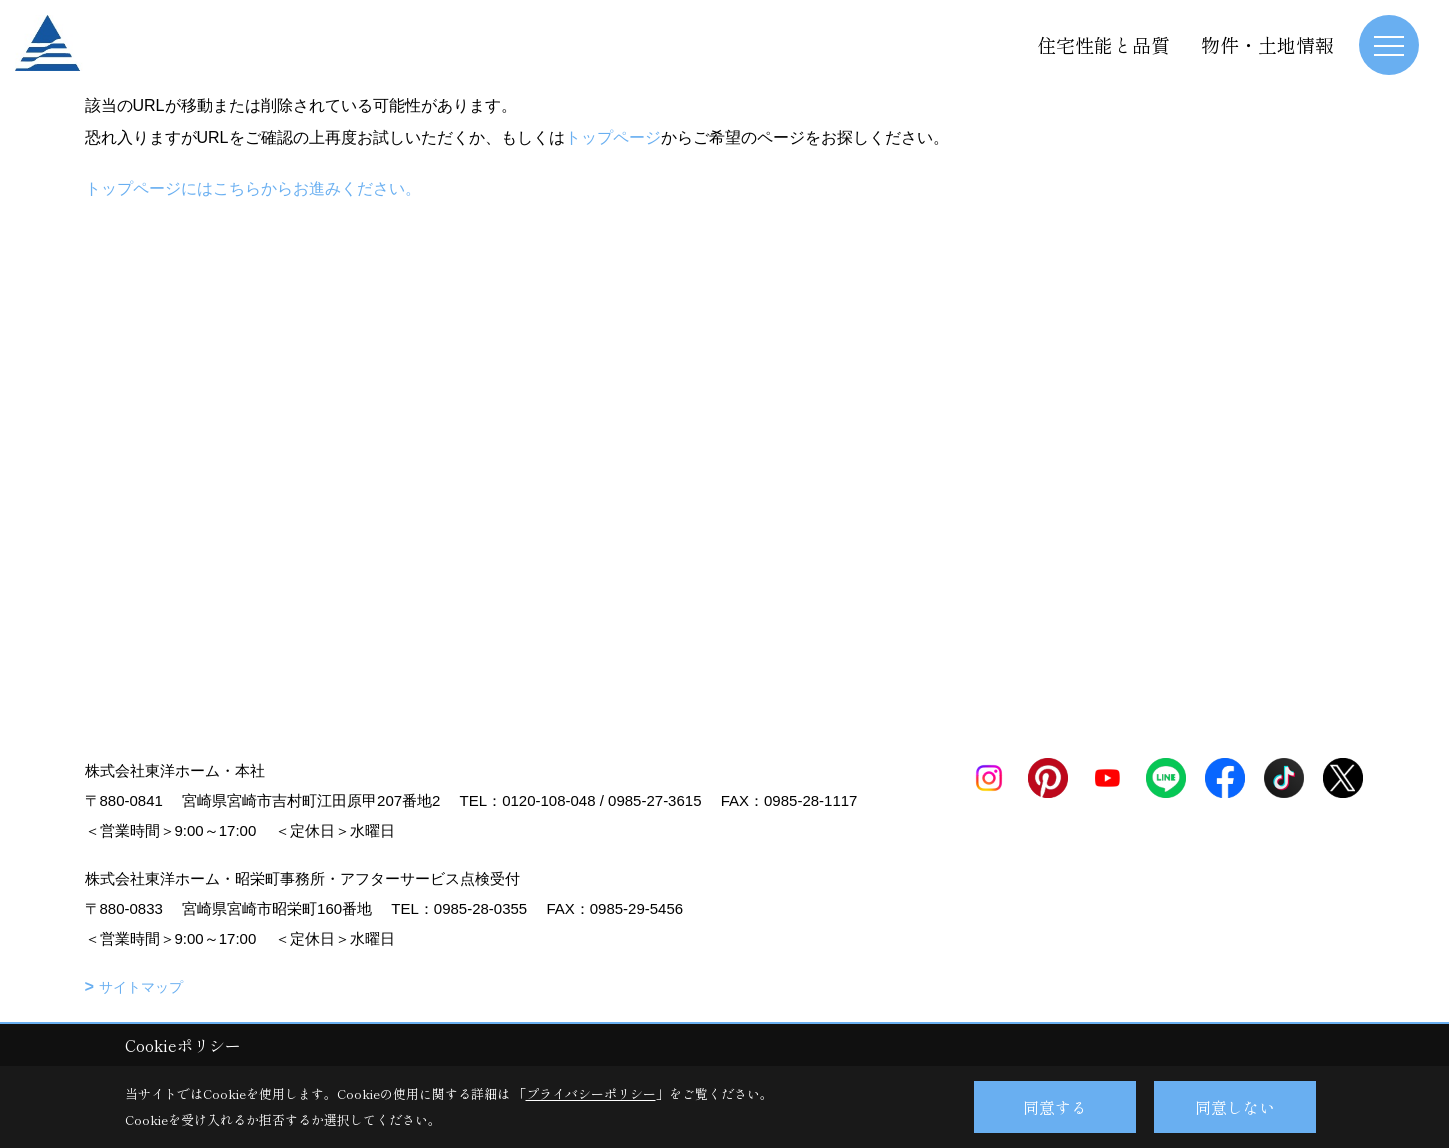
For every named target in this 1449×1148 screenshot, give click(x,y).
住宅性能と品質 (1103, 44)
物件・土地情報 (1267, 44)
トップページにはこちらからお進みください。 (253, 188)
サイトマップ (141, 987)
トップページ (613, 137)
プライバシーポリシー (591, 1093)
